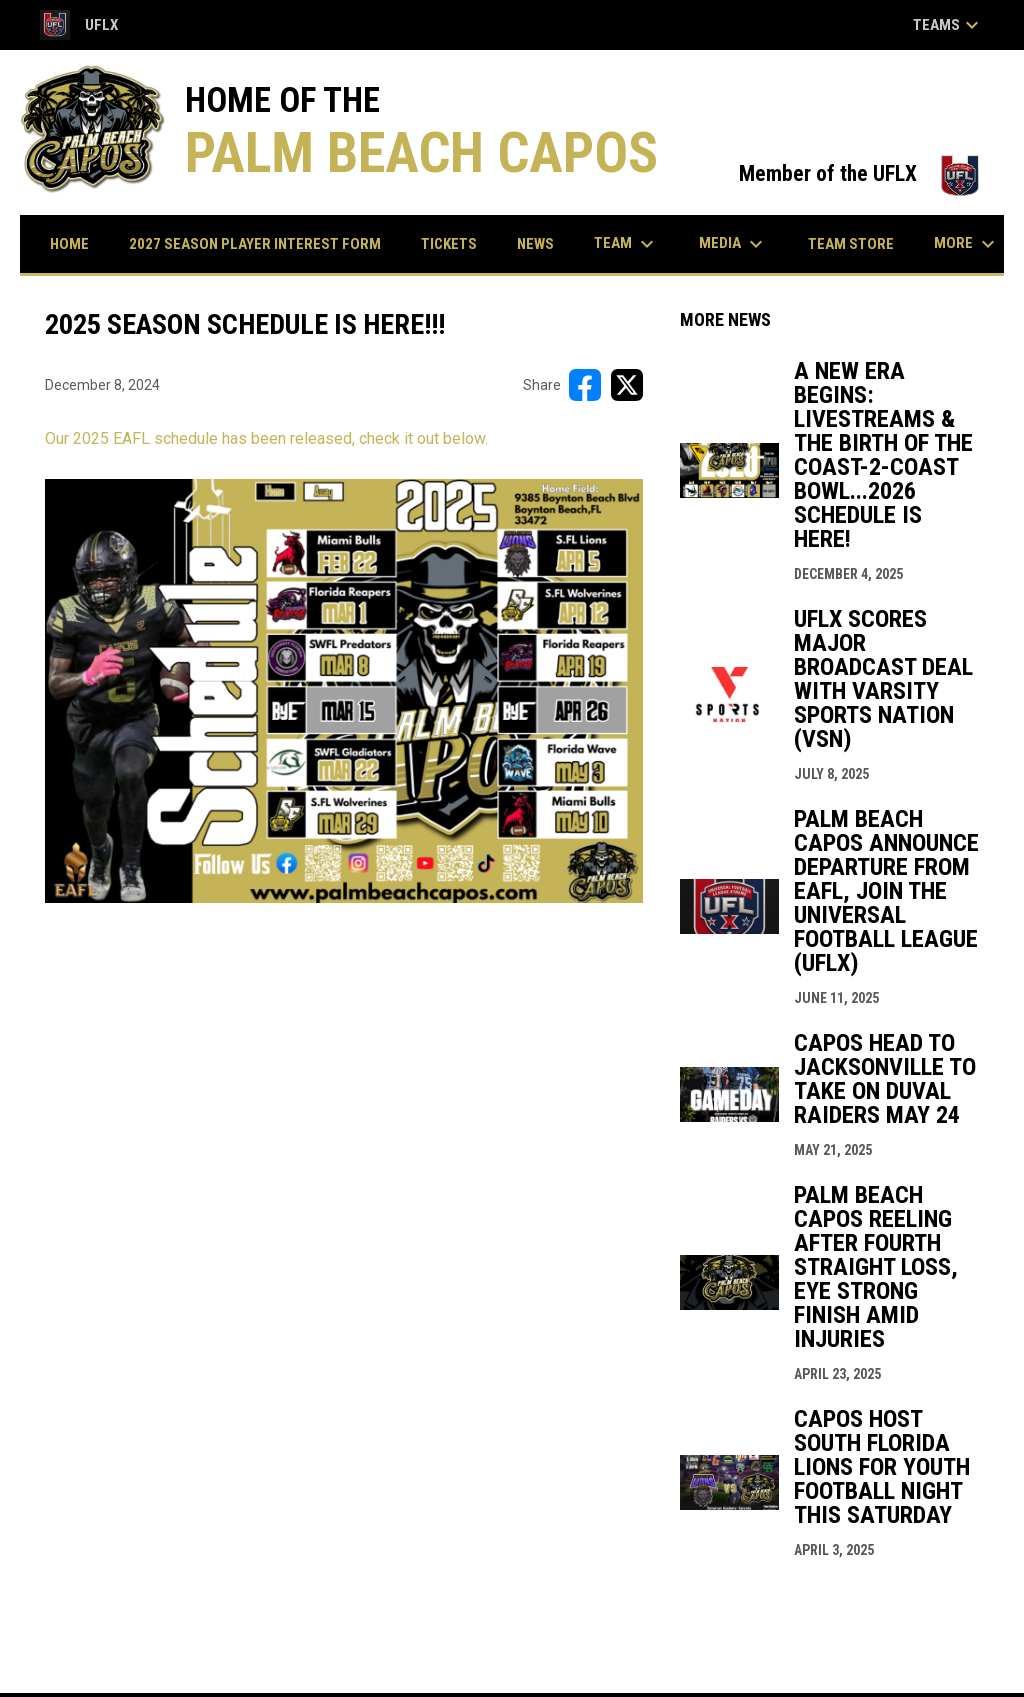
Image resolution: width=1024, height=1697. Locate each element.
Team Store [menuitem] (858, 243)
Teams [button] (948, 25)
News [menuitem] (535, 244)
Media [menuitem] (733, 244)
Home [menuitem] (69, 244)
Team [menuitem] (626, 244)
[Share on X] (627, 385)
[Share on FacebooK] (585, 385)
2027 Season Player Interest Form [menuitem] (255, 244)
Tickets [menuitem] (456, 243)
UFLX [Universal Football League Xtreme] (79, 25)
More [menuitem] (967, 244)
